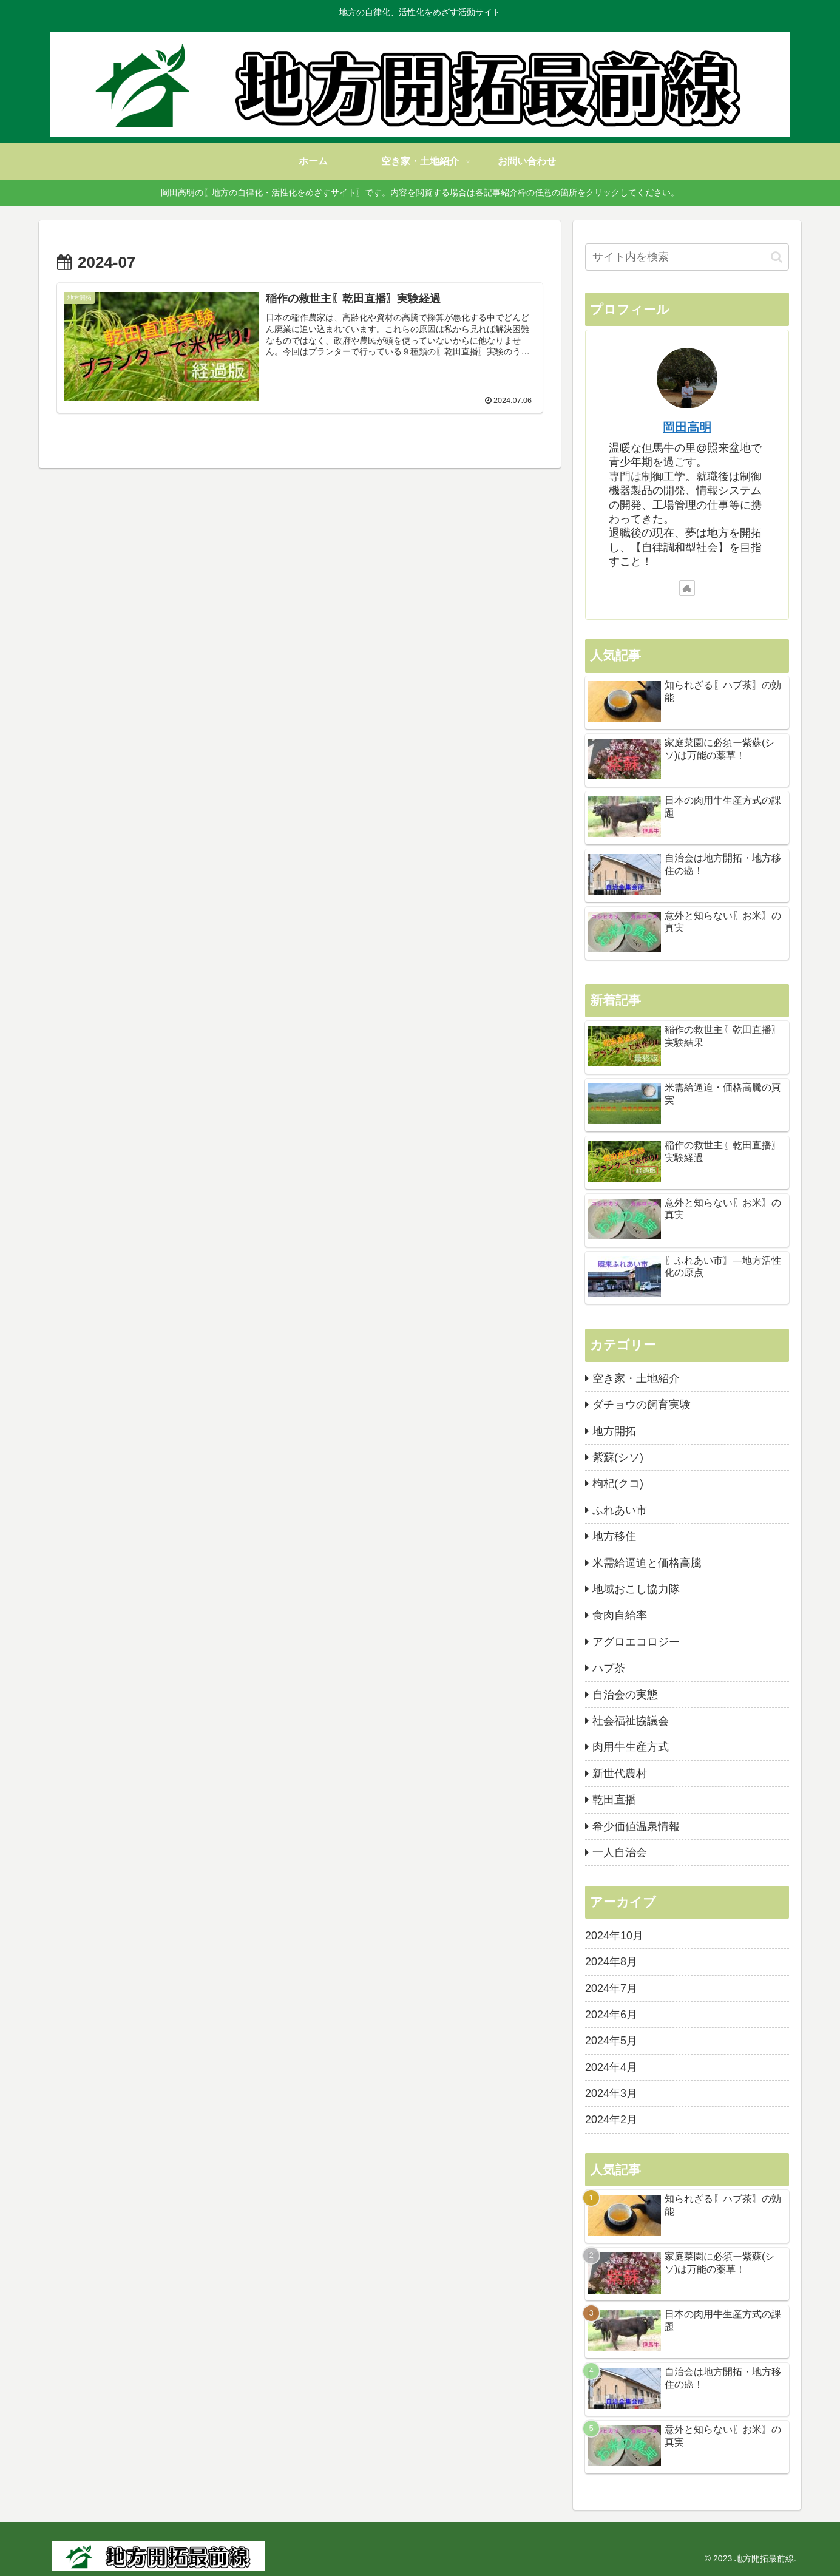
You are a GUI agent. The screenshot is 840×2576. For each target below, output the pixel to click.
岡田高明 (687, 427)
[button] (776, 257)
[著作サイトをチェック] (687, 588)
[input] (687, 257)
